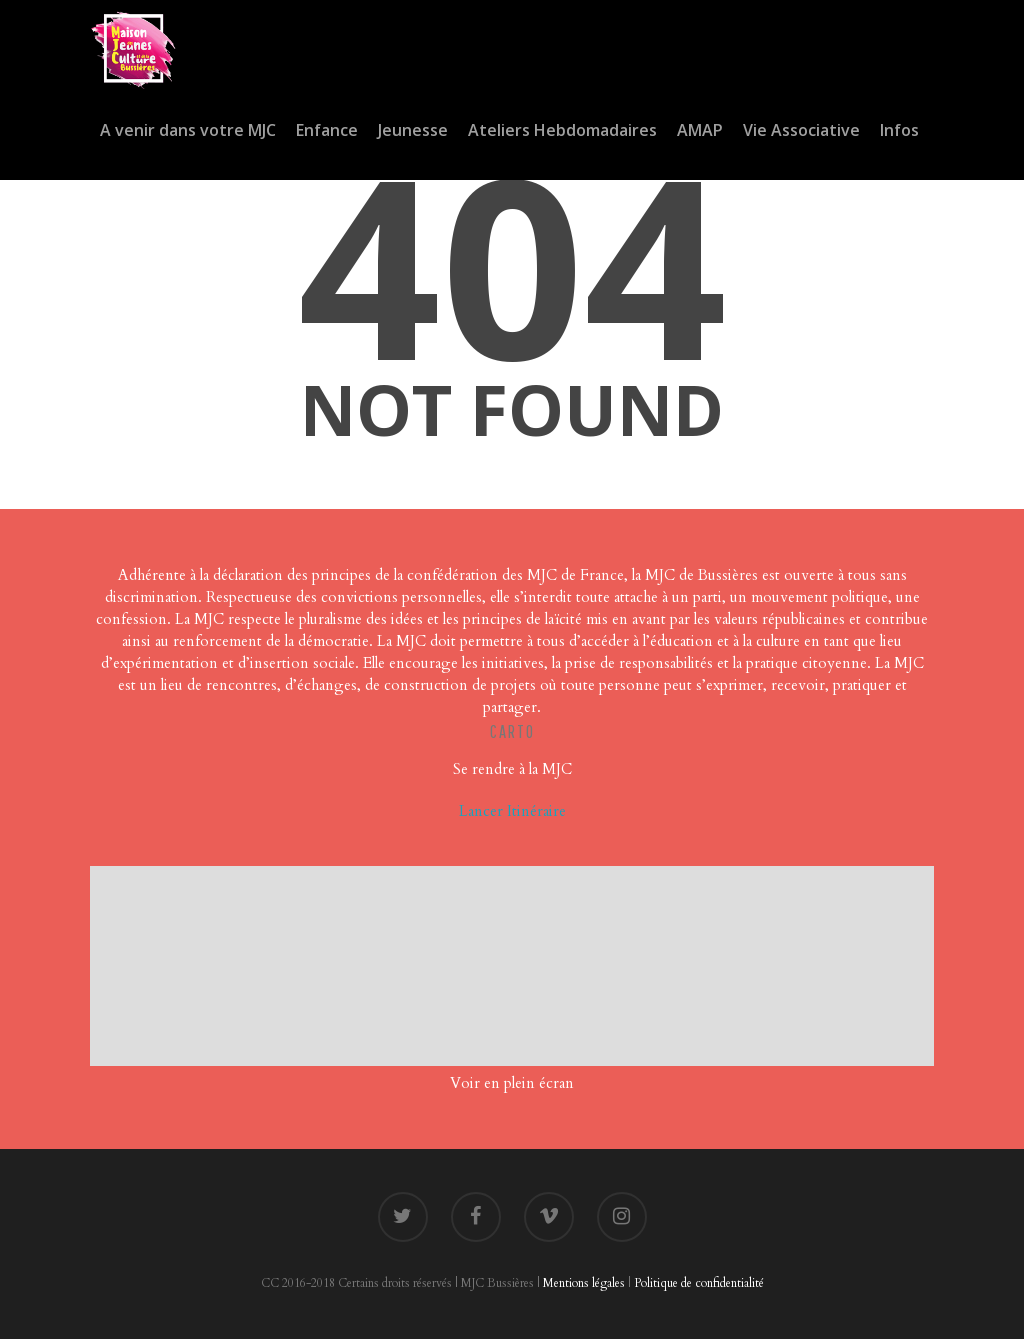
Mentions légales (584, 1283)
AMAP (700, 130)
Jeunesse (413, 130)
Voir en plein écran (512, 1083)
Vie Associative (801, 130)
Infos (899, 130)
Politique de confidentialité (699, 1283)
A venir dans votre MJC (188, 130)
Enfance (327, 130)
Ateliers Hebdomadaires (562, 130)
